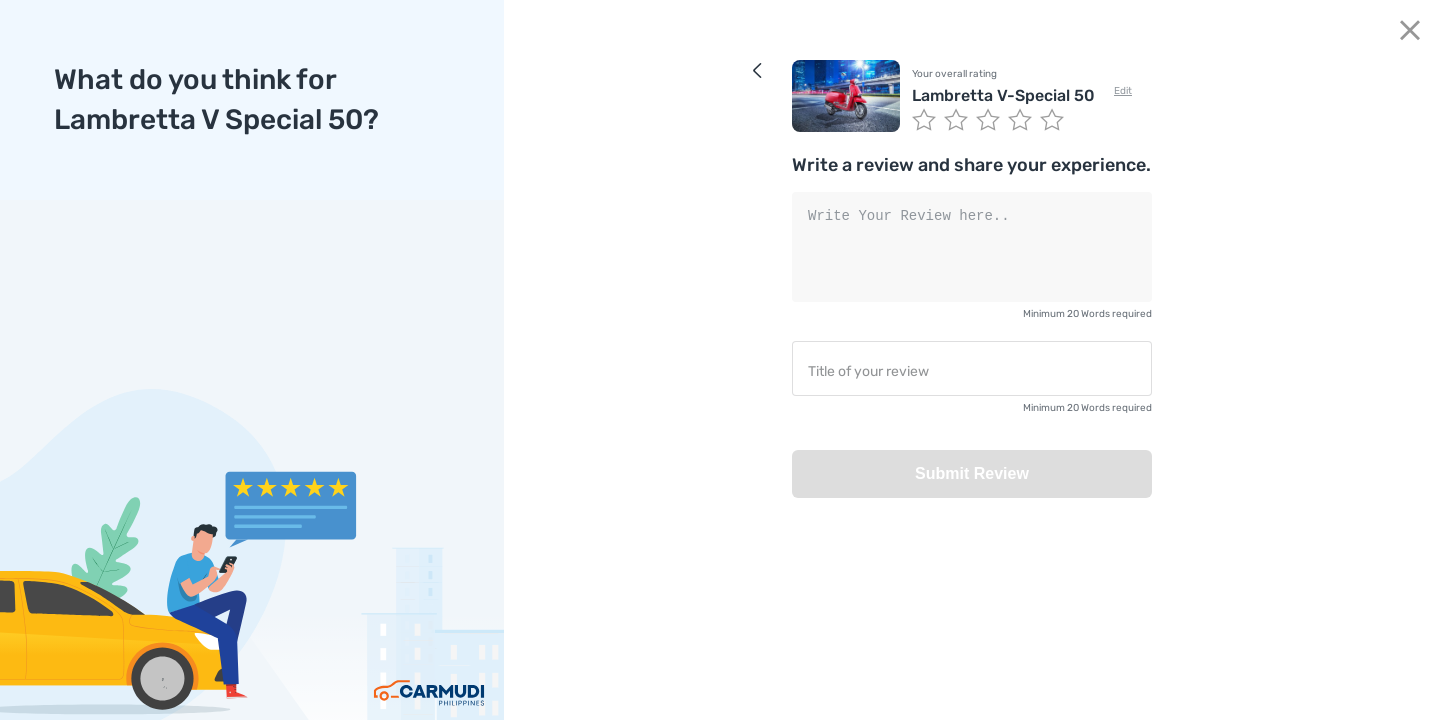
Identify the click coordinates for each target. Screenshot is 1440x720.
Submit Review (972, 473)
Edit (1123, 91)
